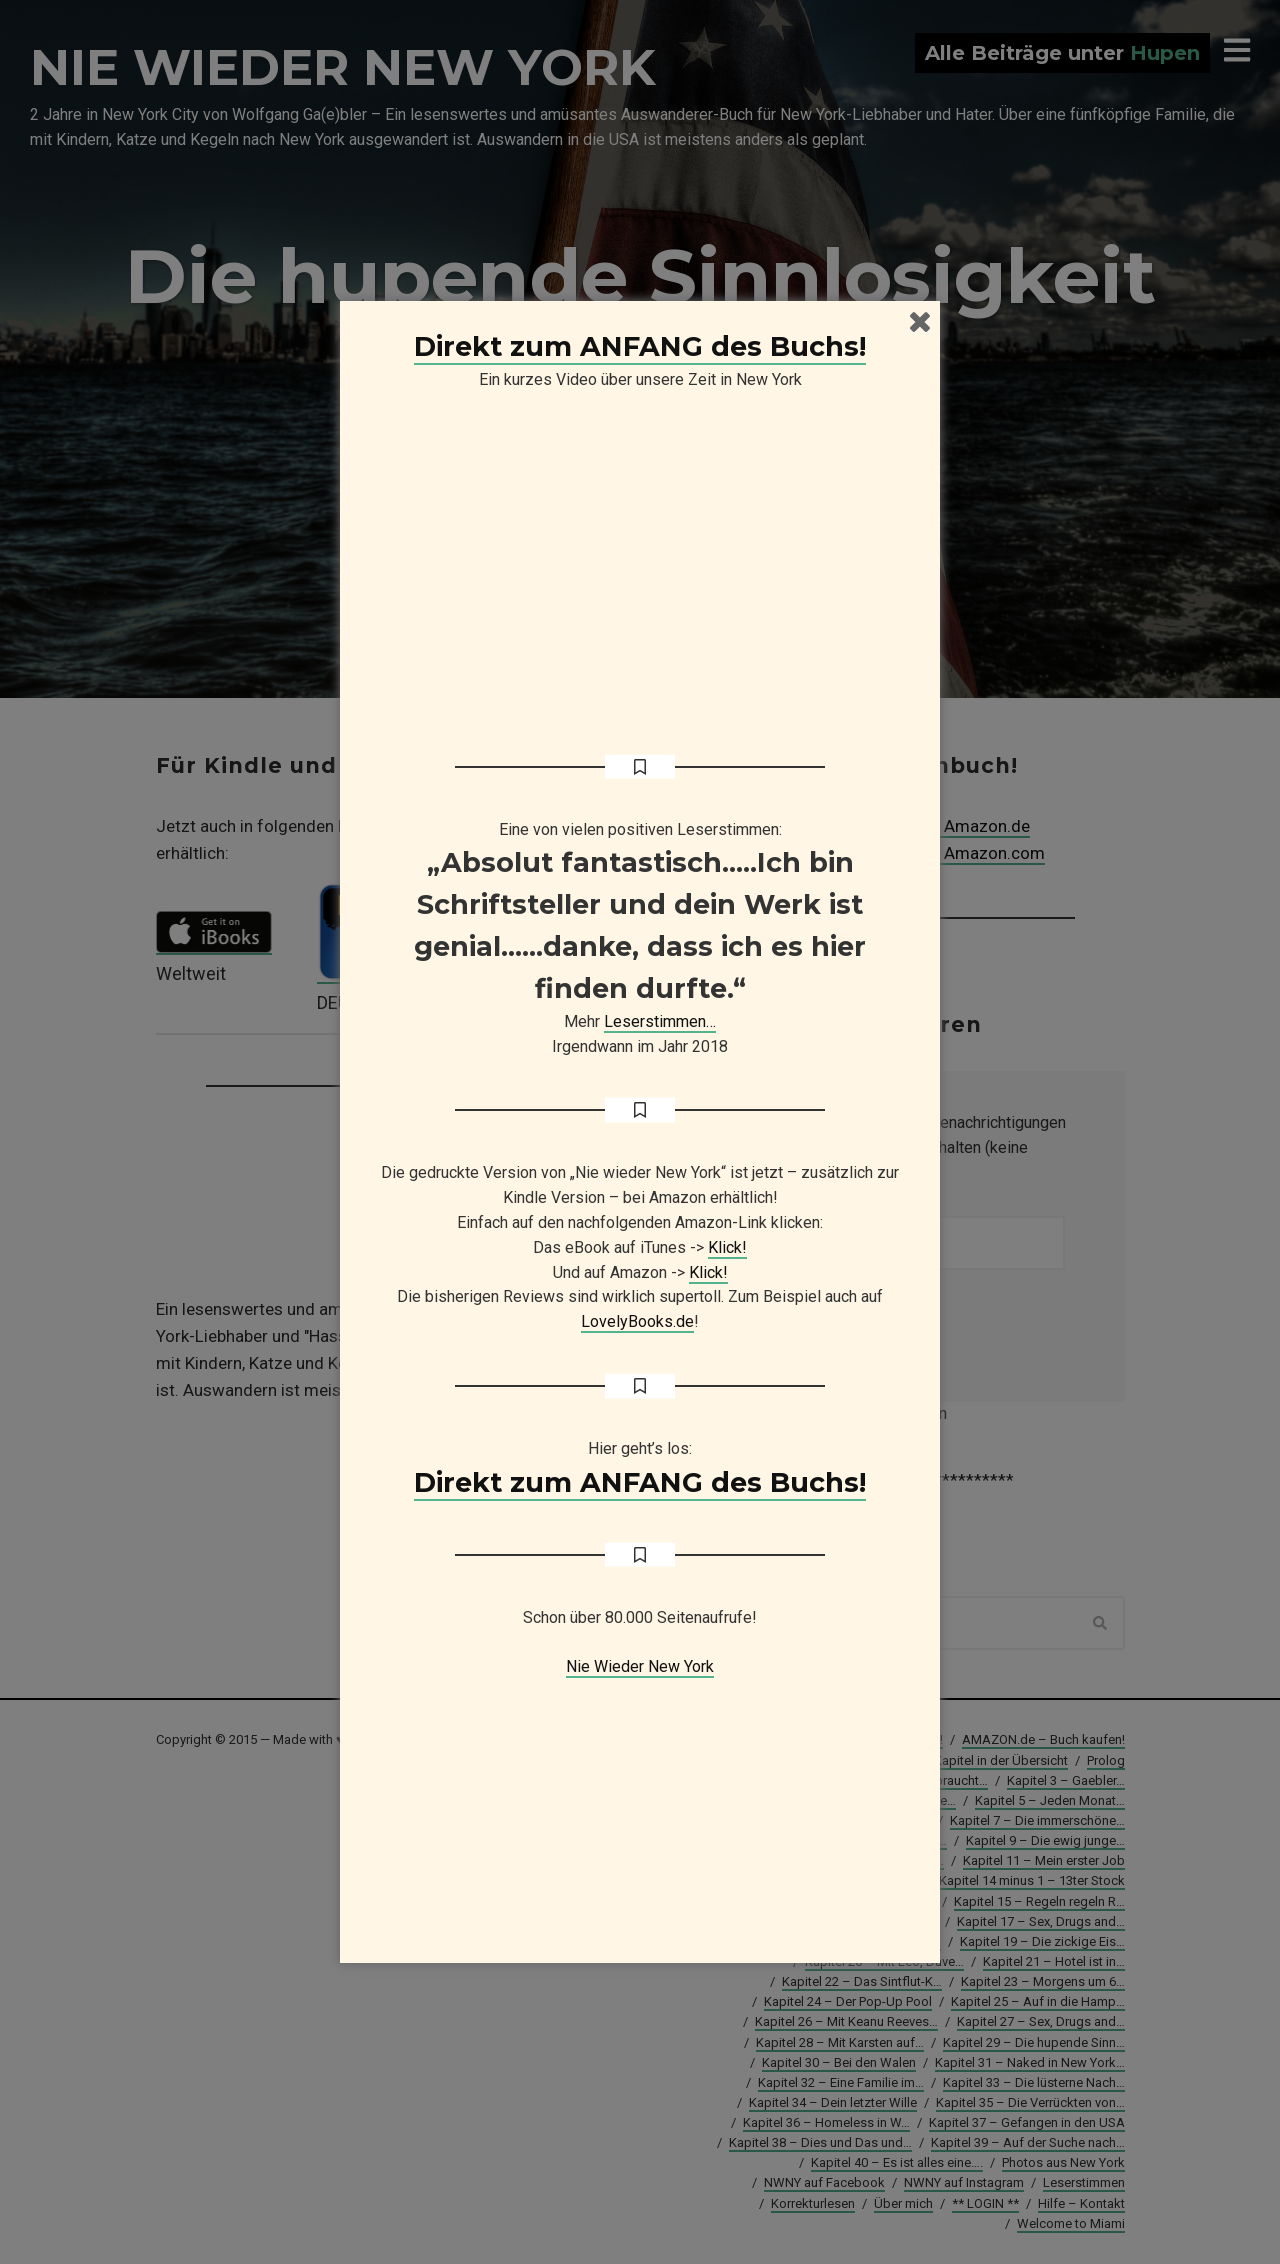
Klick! (727, 1247)
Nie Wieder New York (640, 1666)
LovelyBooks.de (637, 1321)
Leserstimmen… (660, 1021)
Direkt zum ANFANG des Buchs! (640, 346)
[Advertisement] (640, 1805)
